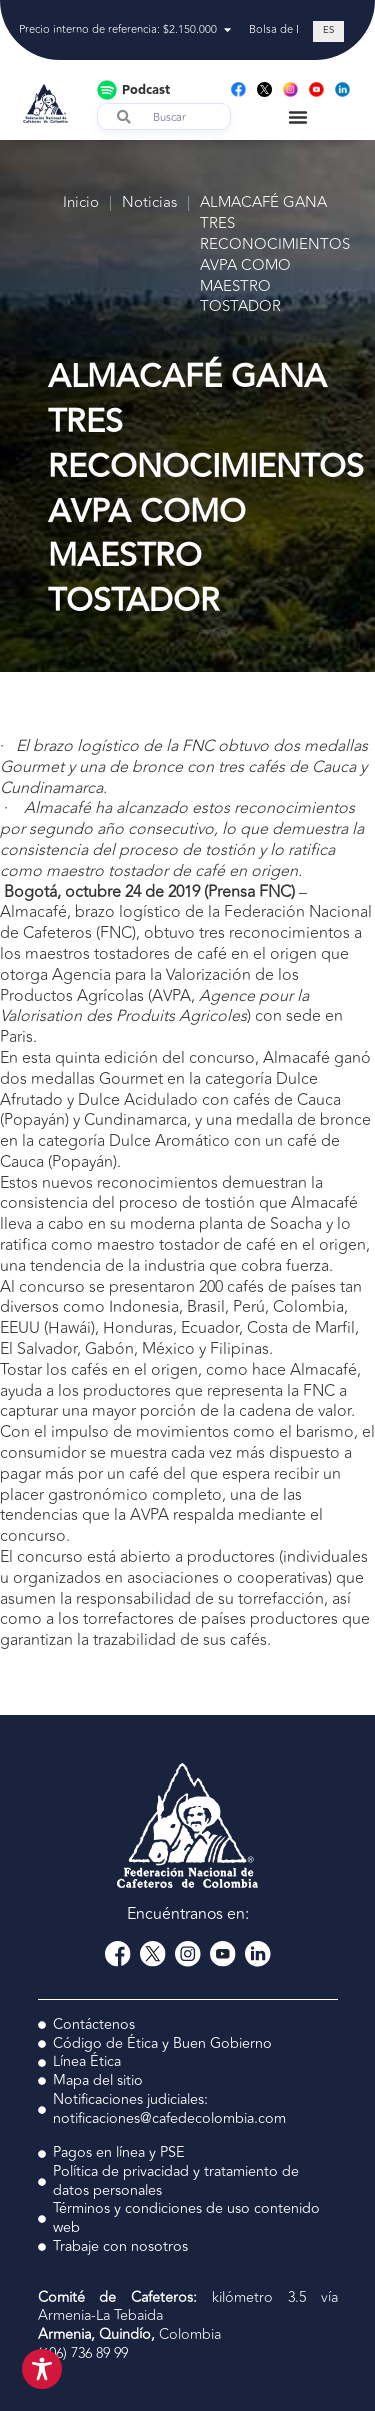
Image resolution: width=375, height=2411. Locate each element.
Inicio (81, 203)
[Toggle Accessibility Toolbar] (42, 2369)
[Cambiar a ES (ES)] (328, 31)
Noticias (149, 203)
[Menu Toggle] (298, 117)
